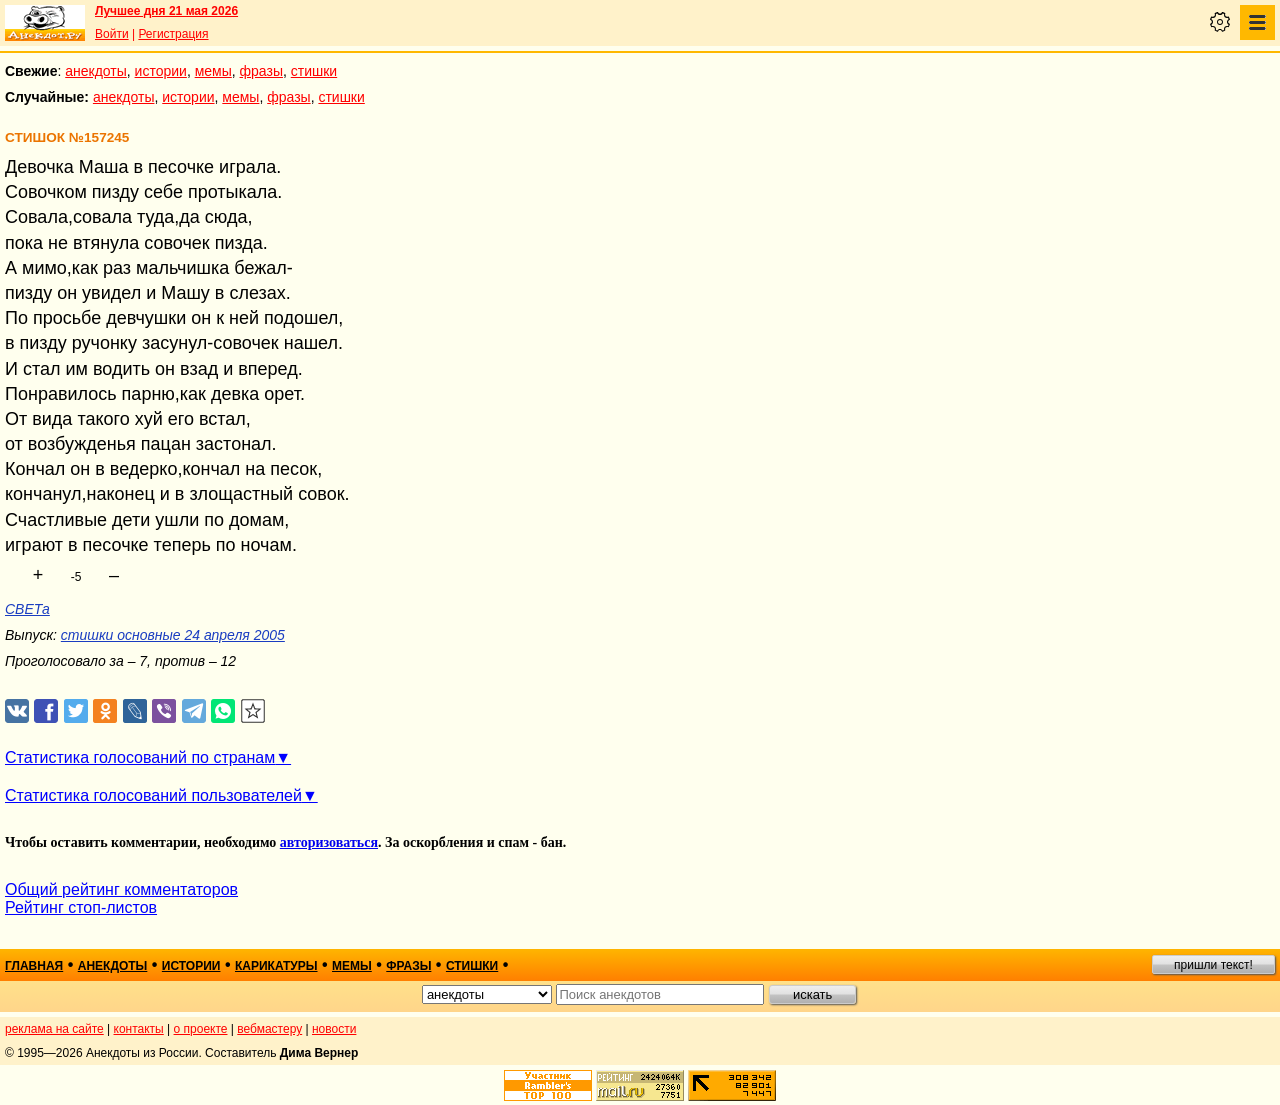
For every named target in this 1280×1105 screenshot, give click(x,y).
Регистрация (173, 34)
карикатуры (276, 966)
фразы (261, 71)
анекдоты (96, 71)
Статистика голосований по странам (140, 757)
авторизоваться (329, 842)
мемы (213, 71)
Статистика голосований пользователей (153, 795)
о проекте (201, 1029)
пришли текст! (1213, 965)
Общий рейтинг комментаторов (121, 889)
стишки (314, 71)
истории (161, 71)
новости (334, 1029)
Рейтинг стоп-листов (81, 907)
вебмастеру (269, 1029)
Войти (112, 34)
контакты (139, 1029)
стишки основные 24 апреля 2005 (173, 635)
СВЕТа (27, 609)
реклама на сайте (54, 1029)
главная (34, 966)
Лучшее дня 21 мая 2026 (166, 11)
